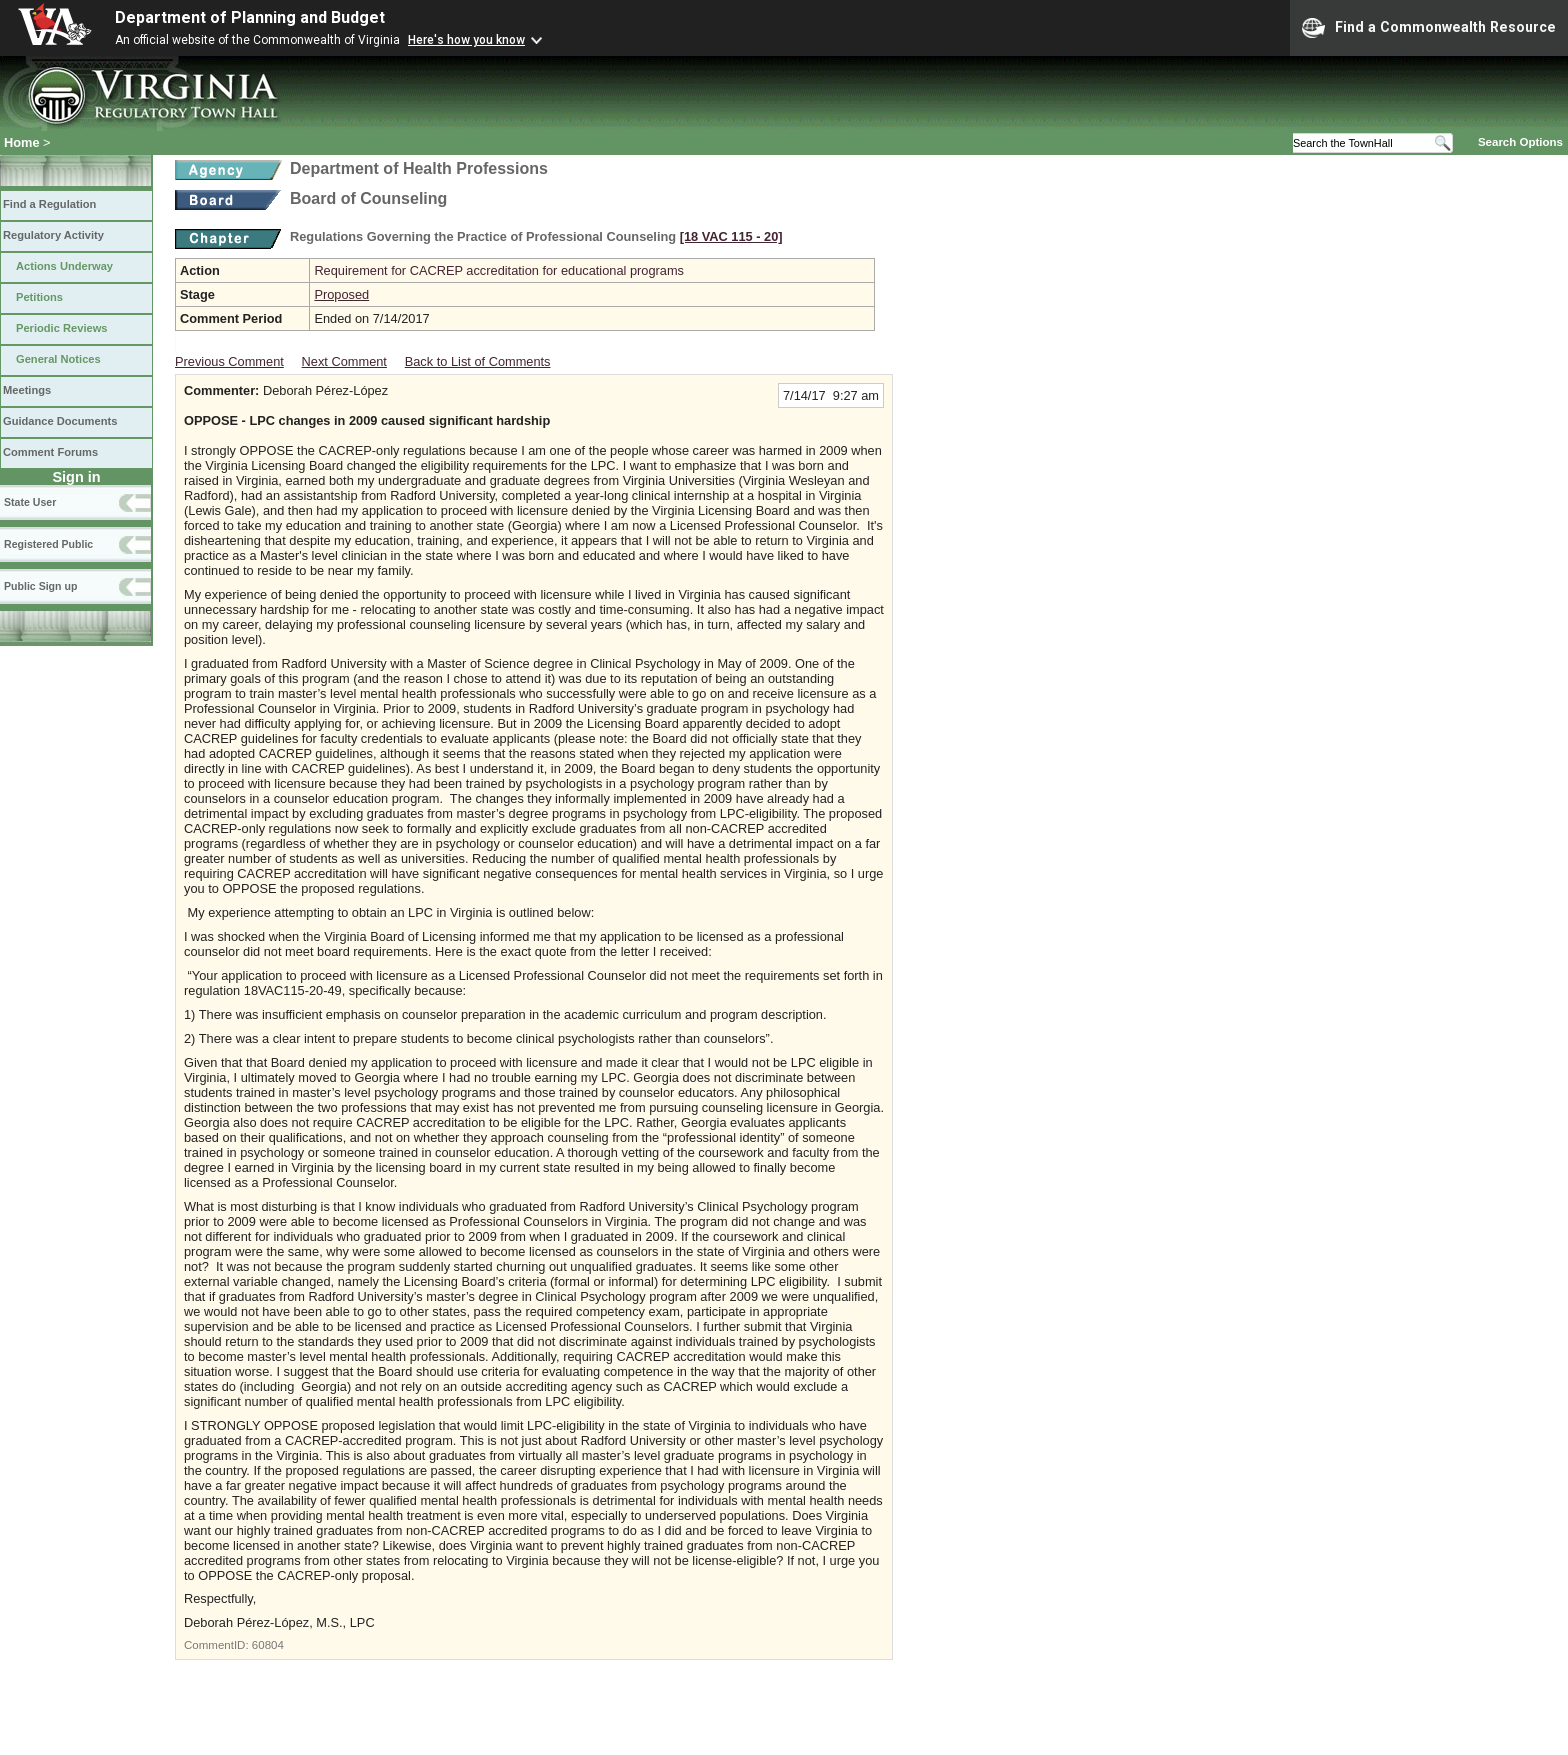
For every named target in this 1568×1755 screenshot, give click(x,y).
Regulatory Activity (53, 235)
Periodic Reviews (62, 328)
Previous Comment (229, 361)
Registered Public (48, 544)
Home (22, 142)
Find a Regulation (49, 204)
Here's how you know (466, 40)
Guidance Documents (60, 421)
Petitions (39, 297)
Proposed (341, 294)
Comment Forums (50, 452)
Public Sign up (40, 586)
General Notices (58, 359)
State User (30, 502)
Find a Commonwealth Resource (1429, 28)
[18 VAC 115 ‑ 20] (731, 236)
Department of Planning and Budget (250, 17)
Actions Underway (64, 266)
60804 (268, 1645)
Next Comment (344, 361)
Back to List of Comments (478, 361)
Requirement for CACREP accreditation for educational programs (499, 270)
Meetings (27, 390)
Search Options (1520, 142)
